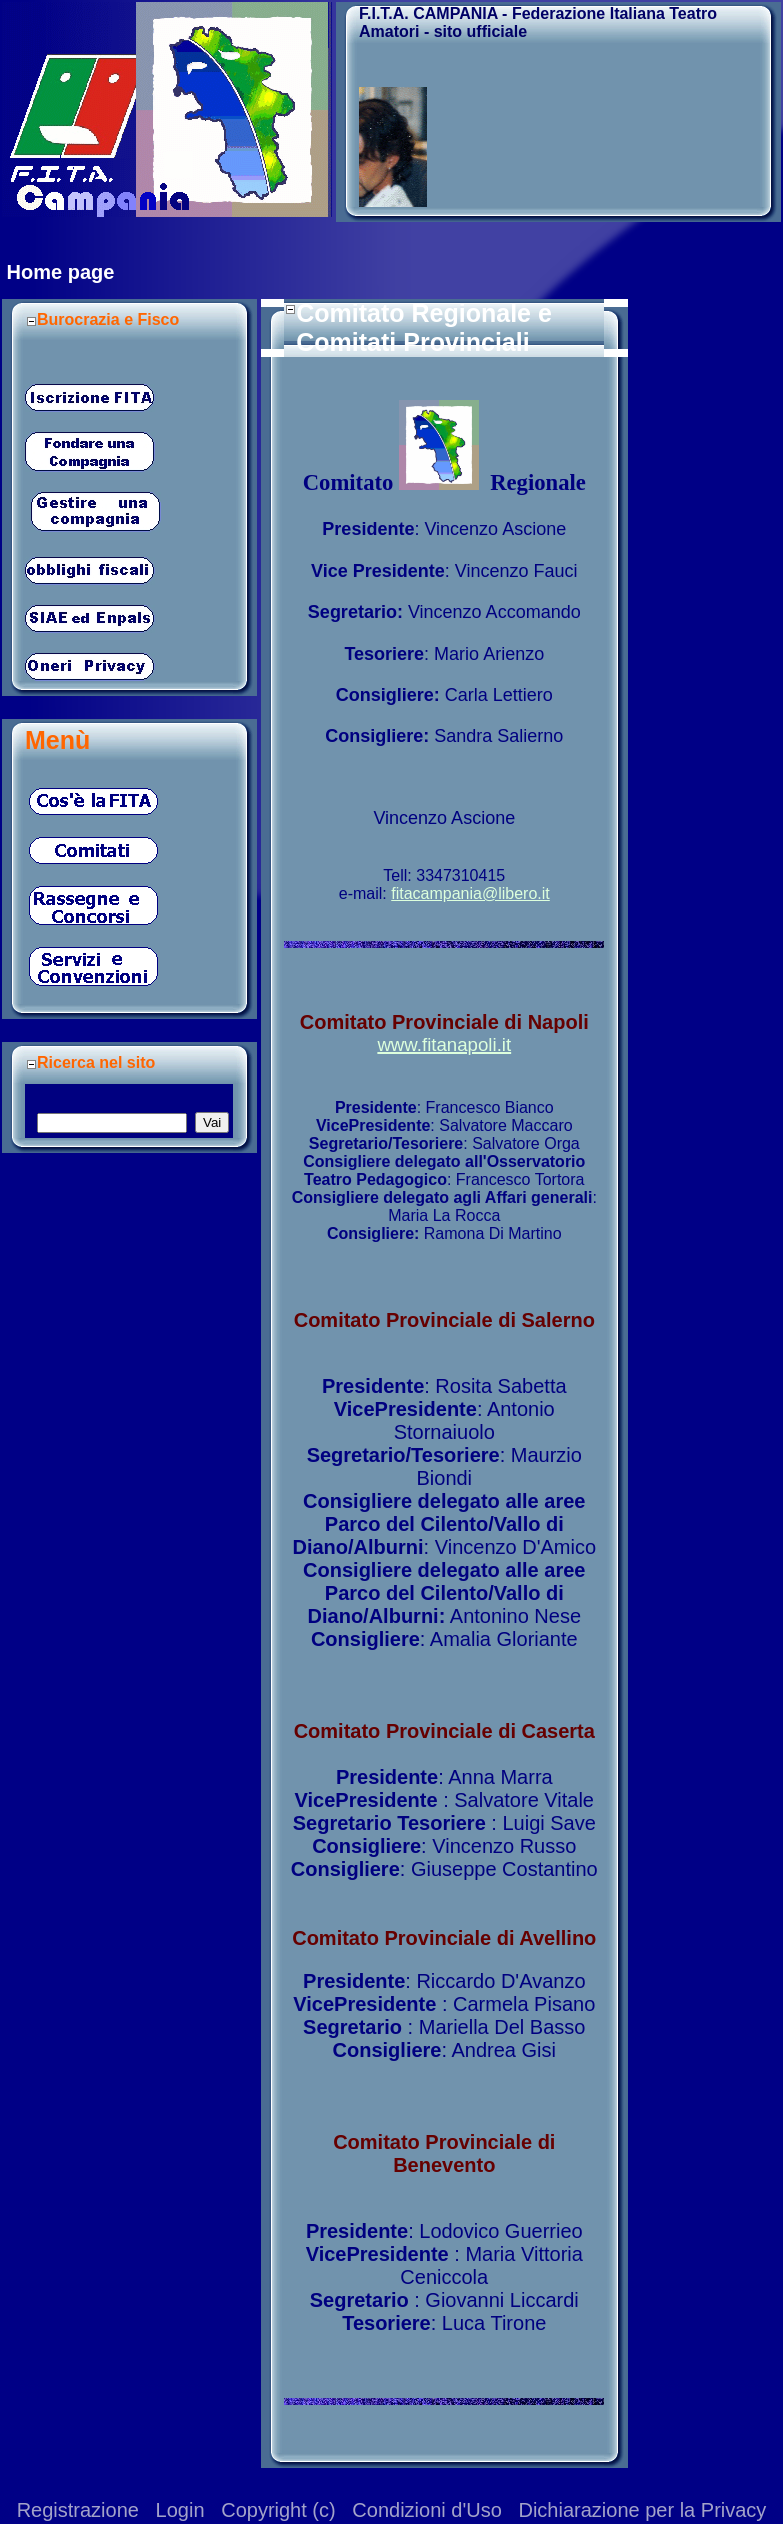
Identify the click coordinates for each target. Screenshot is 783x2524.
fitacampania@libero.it (470, 893)
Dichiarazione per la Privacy (642, 2510)
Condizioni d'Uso (426, 2510)
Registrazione (78, 2510)
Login (180, 2510)
